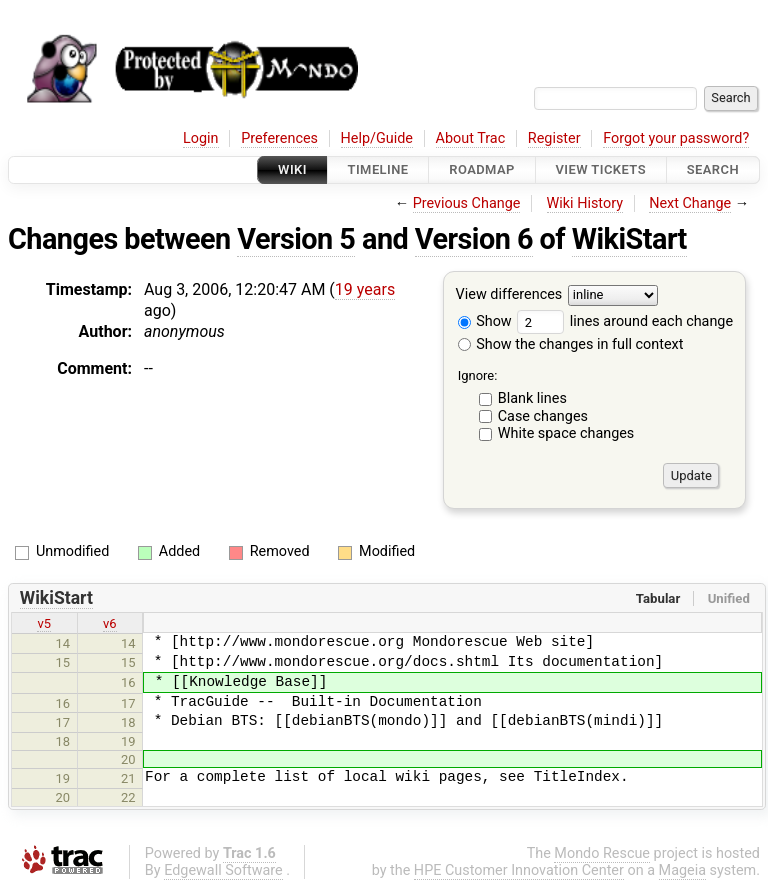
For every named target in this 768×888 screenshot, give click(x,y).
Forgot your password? (676, 138)
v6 (110, 623)
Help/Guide (377, 138)
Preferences (279, 138)
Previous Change (467, 203)
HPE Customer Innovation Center (519, 870)
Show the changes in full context (571, 344)
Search (713, 169)
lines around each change (625, 321)
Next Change (690, 203)
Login (201, 138)
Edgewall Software (223, 870)
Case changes (543, 416)
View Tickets (601, 169)
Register (554, 138)
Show (485, 321)
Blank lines (532, 398)
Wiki (292, 169)
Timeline (378, 169)
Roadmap (482, 169)
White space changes (566, 433)
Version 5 (296, 239)
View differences (509, 295)
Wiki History (585, 203)
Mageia (682, 870)
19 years (365, 289)
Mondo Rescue (602, 853)
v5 (44, 623)
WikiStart (629, 239)
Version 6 (474, 239)
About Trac (471, 138)
